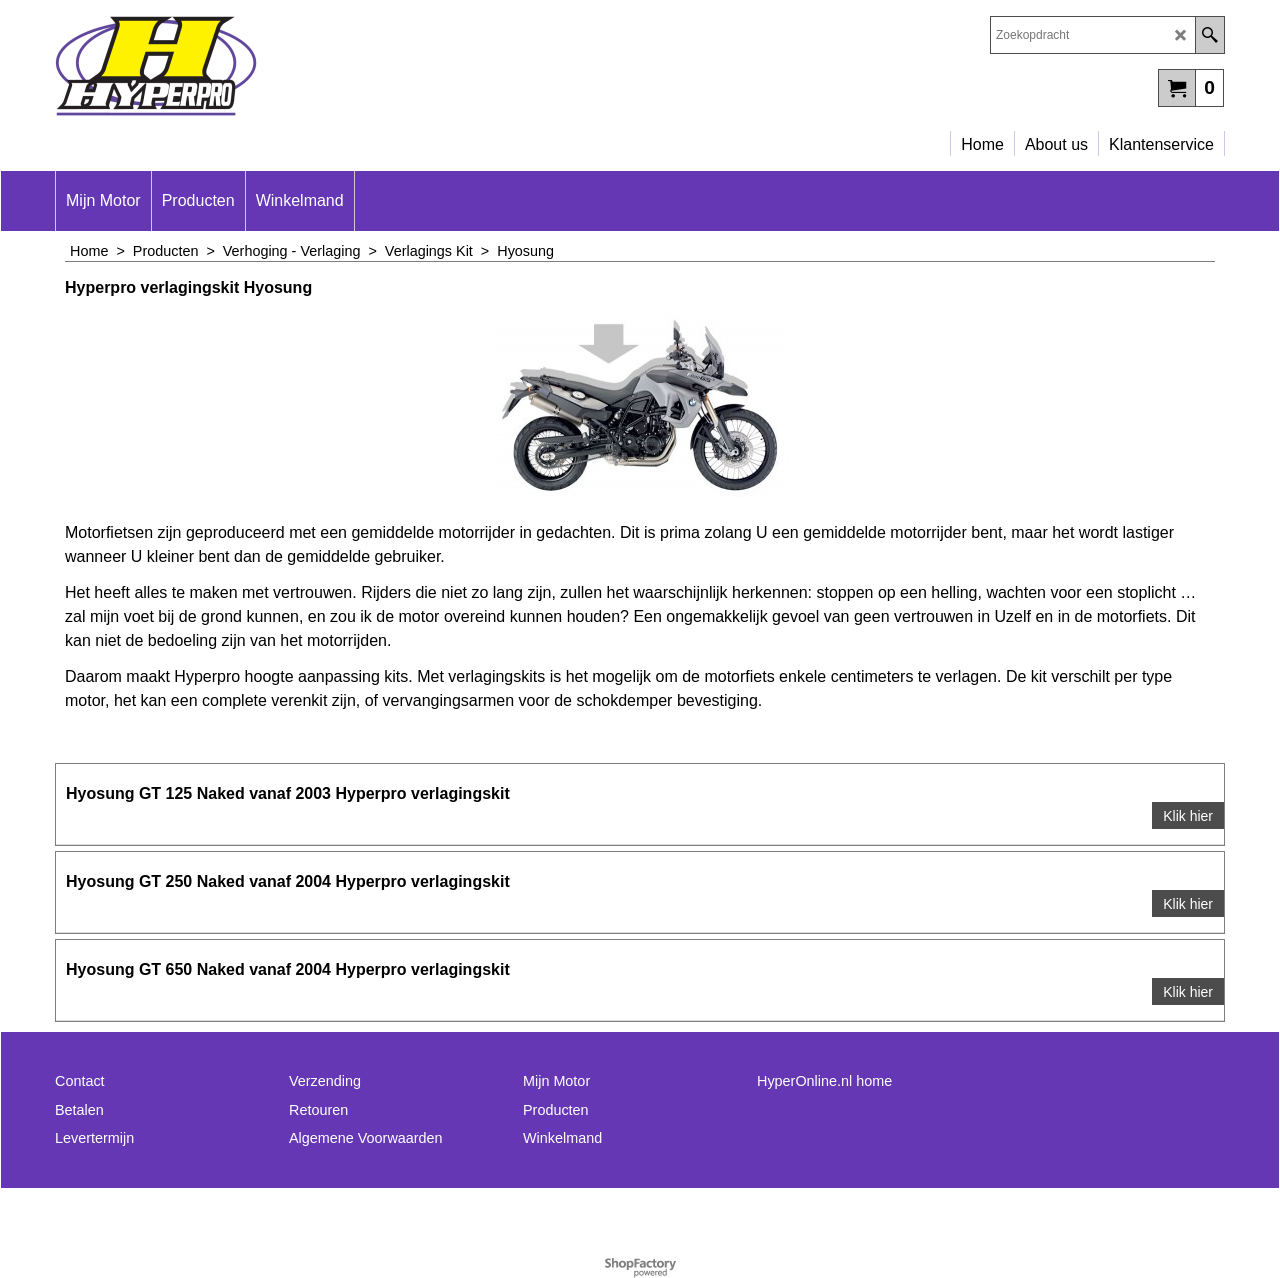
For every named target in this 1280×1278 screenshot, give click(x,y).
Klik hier (1188, 816)
